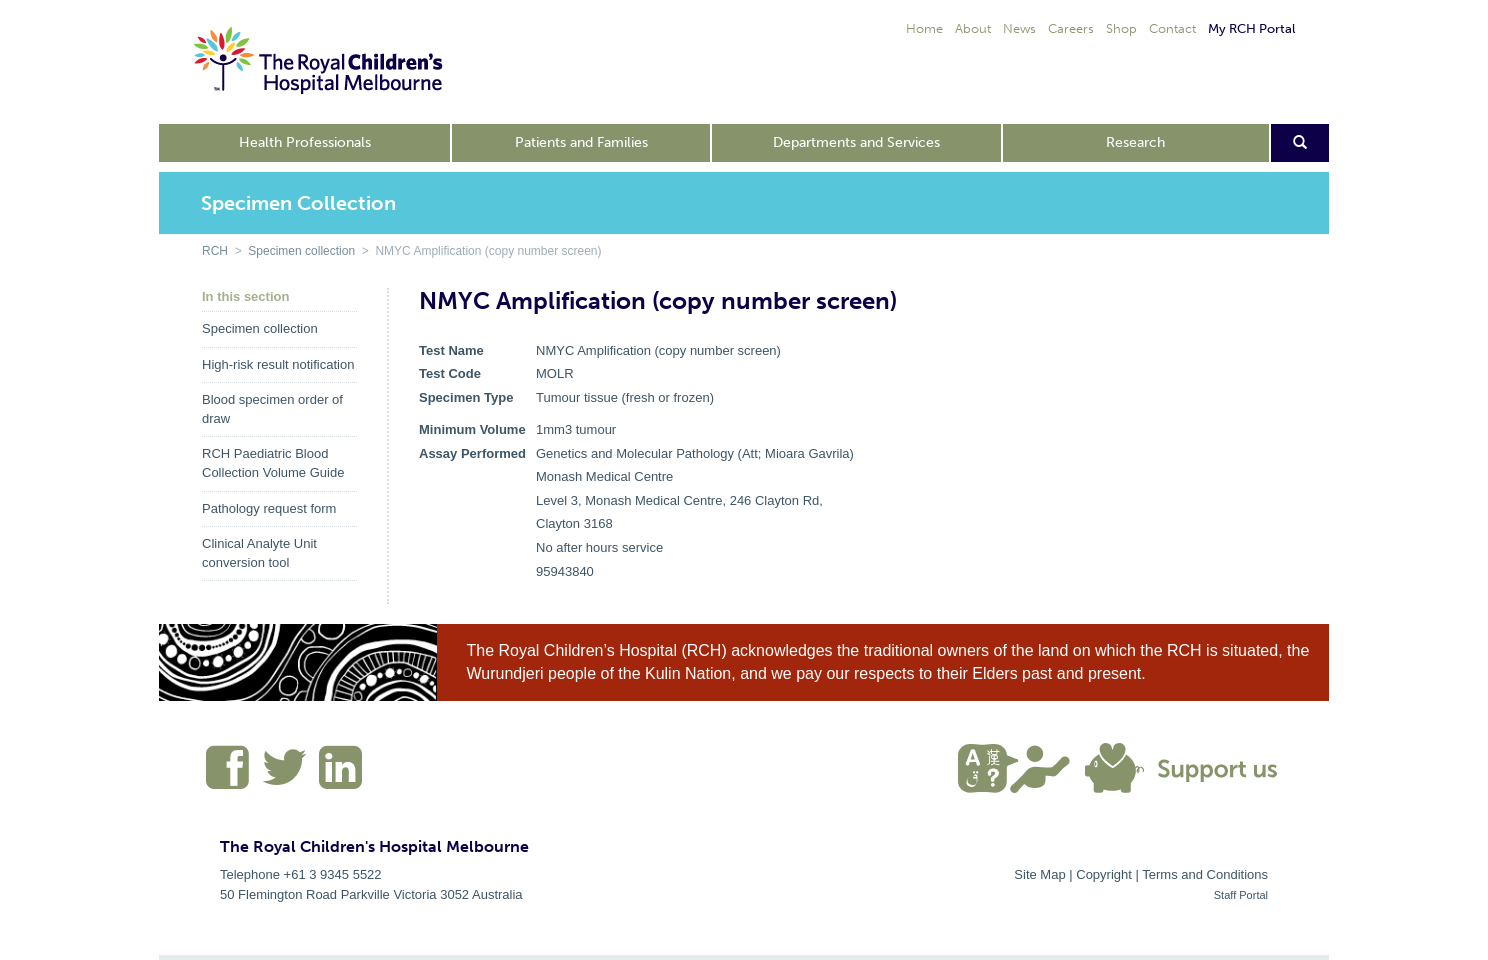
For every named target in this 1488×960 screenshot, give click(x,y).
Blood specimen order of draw (272, 409)
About (973, 28)
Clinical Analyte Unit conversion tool (259, 553)
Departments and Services (856, 142)
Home (924, 28)
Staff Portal (1241, 895)
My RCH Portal (1251, 28)
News (1019, 28)
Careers (1071, 28)
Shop (1121, 28)
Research (1135, 142)
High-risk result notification (278, 364)
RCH (215, 251)
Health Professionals (305, 142)
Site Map (1039, 874)
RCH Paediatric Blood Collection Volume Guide (273, 463)
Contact (1172, 28)
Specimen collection (301, 251)
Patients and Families (581, 142)
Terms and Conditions (1205, 874)
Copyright (1104, 874)
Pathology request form (269, 508)
